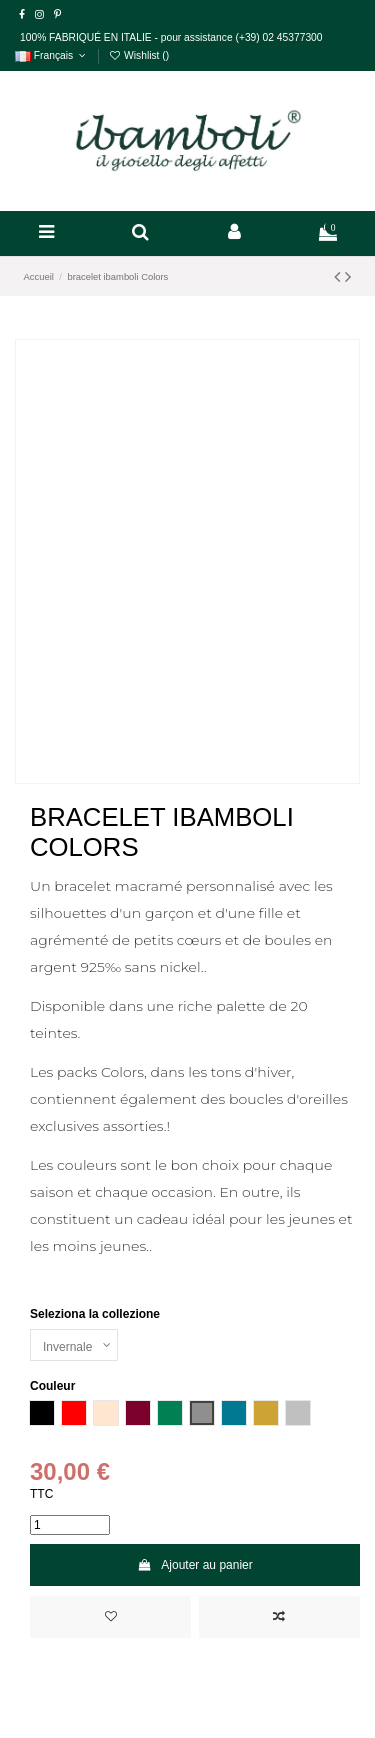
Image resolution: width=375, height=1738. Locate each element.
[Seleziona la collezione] (74, 1345)
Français (52, 55)
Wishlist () (138, 55)
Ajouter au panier (195, 1565)
